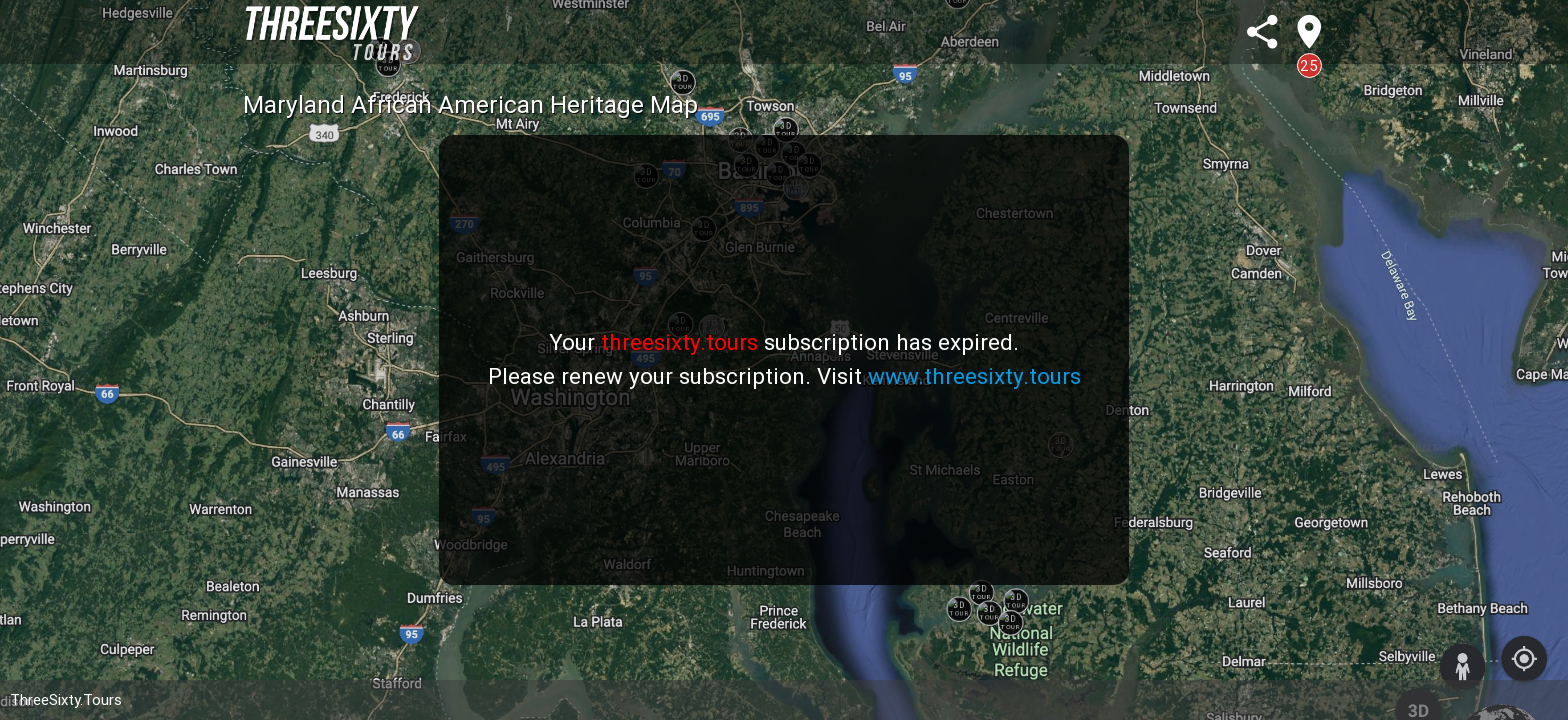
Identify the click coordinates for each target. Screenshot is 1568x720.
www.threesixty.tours (974, 376)
